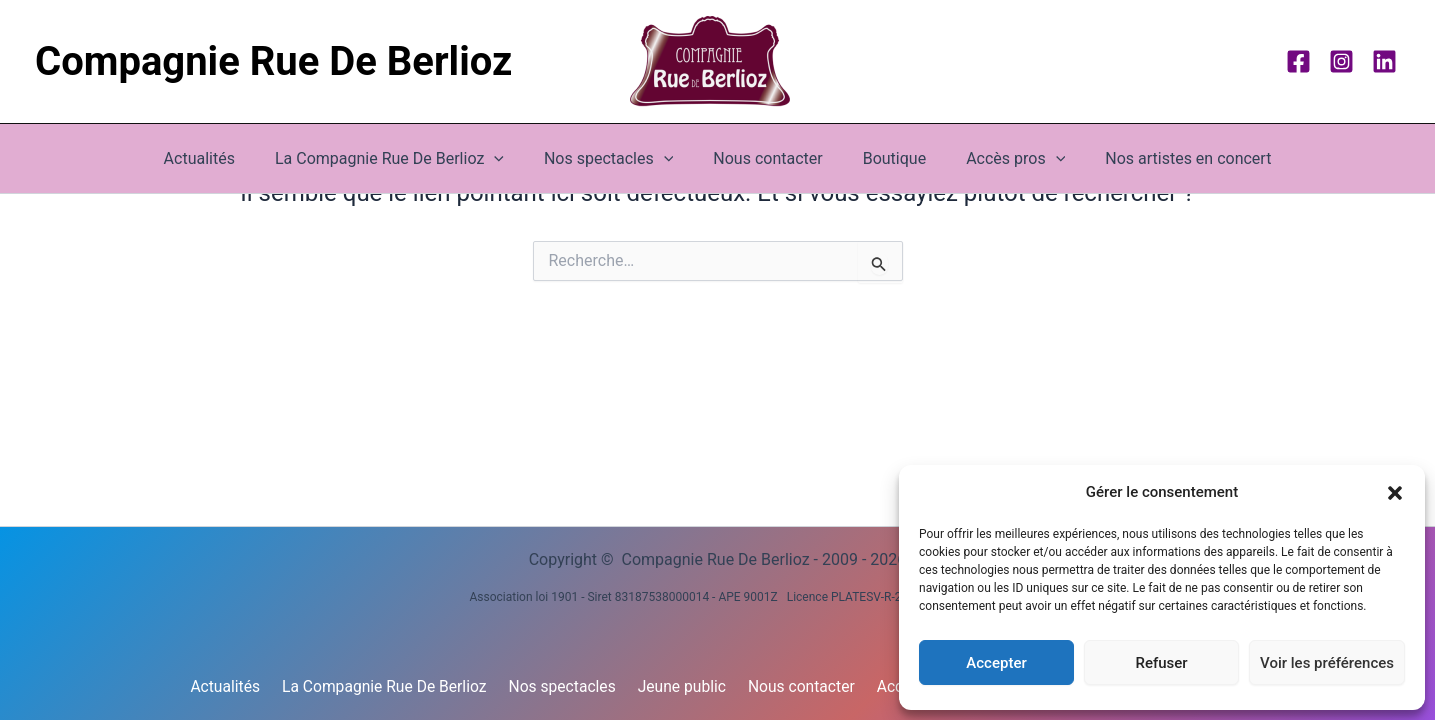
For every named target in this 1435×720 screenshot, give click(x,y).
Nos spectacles (568, 686)
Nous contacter (767, 158)
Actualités (223, 158)
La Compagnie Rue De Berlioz (405, 158)
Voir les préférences (1327, 663)
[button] (1395, 493)
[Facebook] (1298, 61)
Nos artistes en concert (1164, 158)
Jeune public (684, 686)
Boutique (886, 158)
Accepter (996, 663)
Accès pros (999, 158)
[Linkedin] (1384, 61)
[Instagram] (1341, 61)
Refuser (1161, 663)
